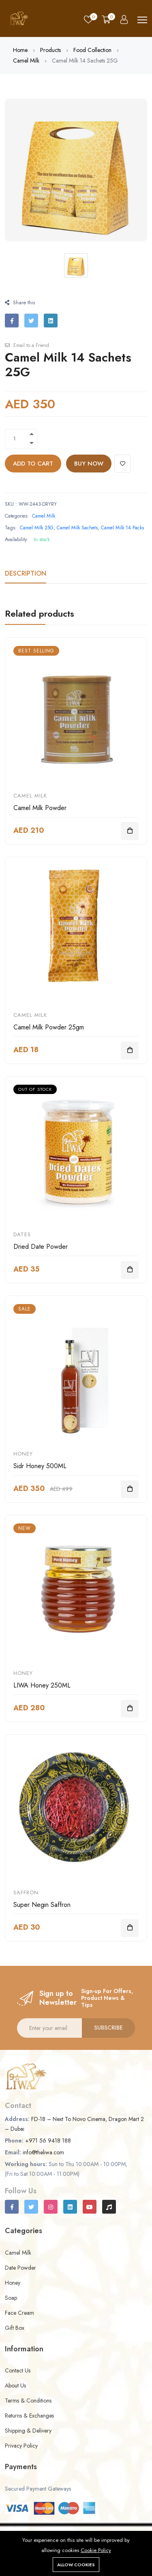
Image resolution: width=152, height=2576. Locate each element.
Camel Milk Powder (39, 807)
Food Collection (92, 50)
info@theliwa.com (43, 2152)
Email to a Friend (27, 345)
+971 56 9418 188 (48, 2140)
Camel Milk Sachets (77, 527)
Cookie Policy (96, 2550)
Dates (22, 1234)
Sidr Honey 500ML (39, 1466)
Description (25, 573)
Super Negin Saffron (42, 1904)
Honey (23, 1454)
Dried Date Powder (40, 1246)
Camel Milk (26, 60)
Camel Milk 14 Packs (122, 527)
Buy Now (88, 463)
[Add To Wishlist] (122, 463)
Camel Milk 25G (37, 527)
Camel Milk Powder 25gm (48, 1027)
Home (20, 50)
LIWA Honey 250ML (42, 1685)
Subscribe (108, 2028)
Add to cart (33, 463)
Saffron (26, 1892)
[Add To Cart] (130, 831)
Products (50, 50)
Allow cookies (76, 2564)
